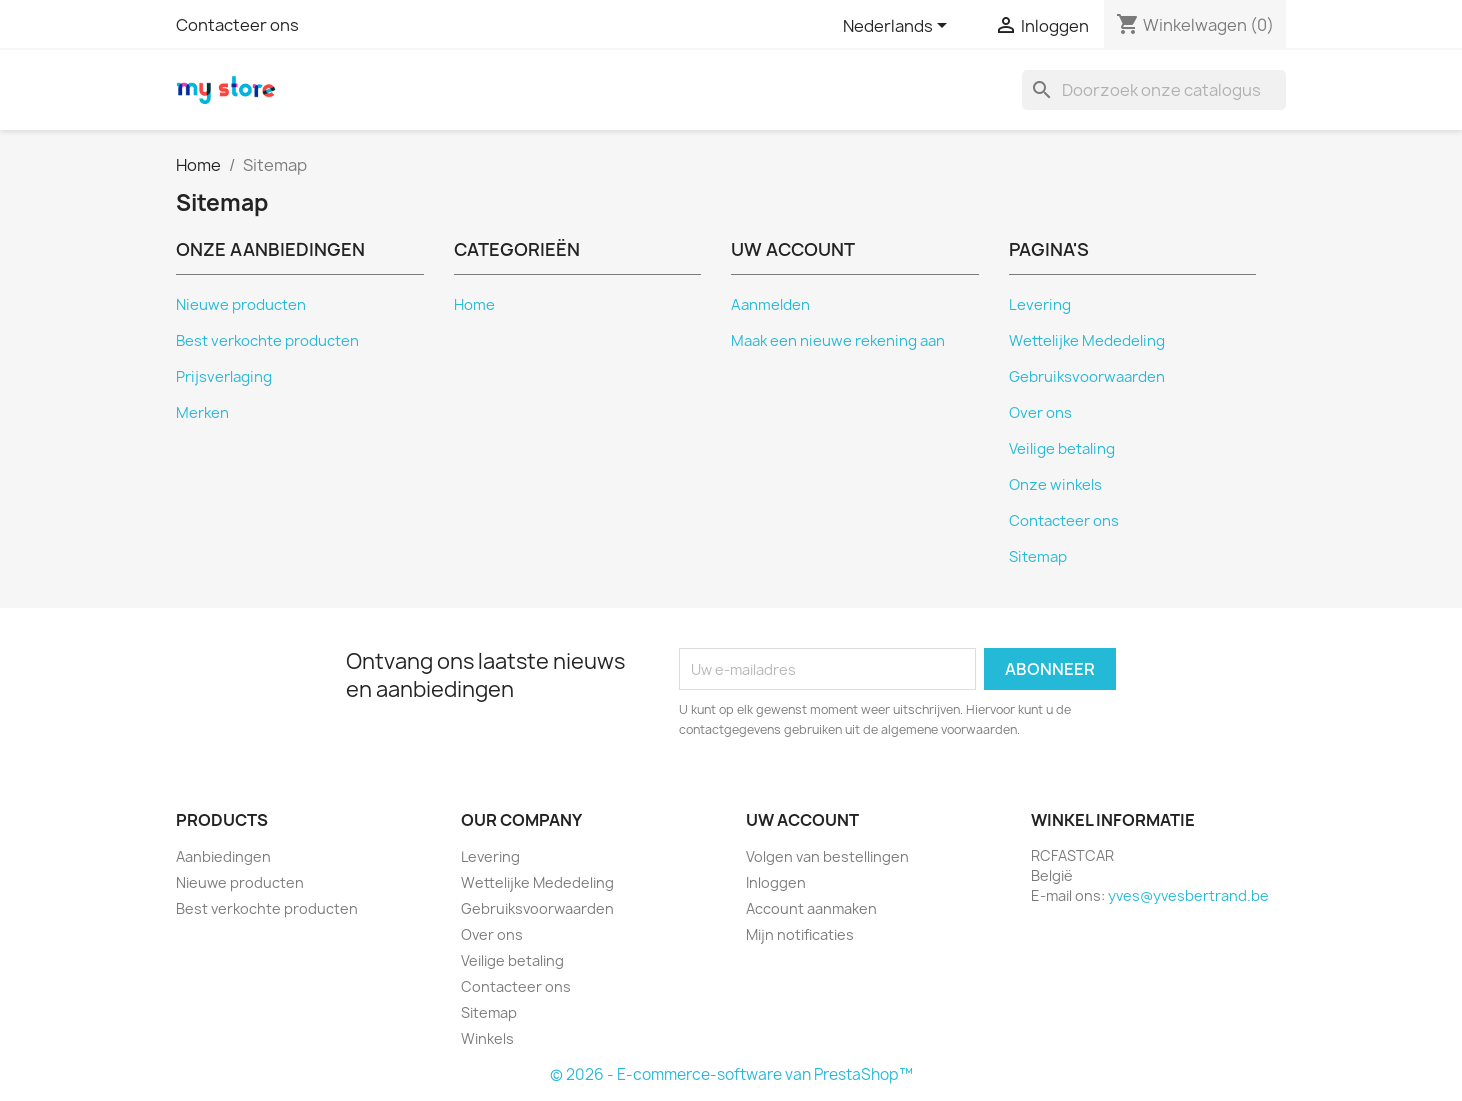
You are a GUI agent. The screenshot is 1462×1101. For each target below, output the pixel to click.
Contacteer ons (237, 25)
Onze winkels (1055, 485)
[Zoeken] (1154, 90)
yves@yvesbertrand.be (1188, 895)
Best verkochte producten (267, 341)
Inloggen (776, 882)
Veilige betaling (1062, 449)
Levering (1040, 305)
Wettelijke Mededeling (1087, 341)
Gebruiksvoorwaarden (1087, 377)
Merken (202, 413)
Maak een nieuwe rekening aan (838, 341)
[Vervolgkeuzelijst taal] (898, 27)
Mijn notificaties (800, 934)
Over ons (1040, 413)
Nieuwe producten (241, 305)
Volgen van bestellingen (827, 856)
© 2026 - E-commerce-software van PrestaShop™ (731, 1074)
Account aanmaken (811, 908)
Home (474, 305)
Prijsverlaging (224, 377)
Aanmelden (770, 305)
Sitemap (1038, 557)
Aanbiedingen (223, 856)
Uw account (802, 820)
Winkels (487, 1038)
